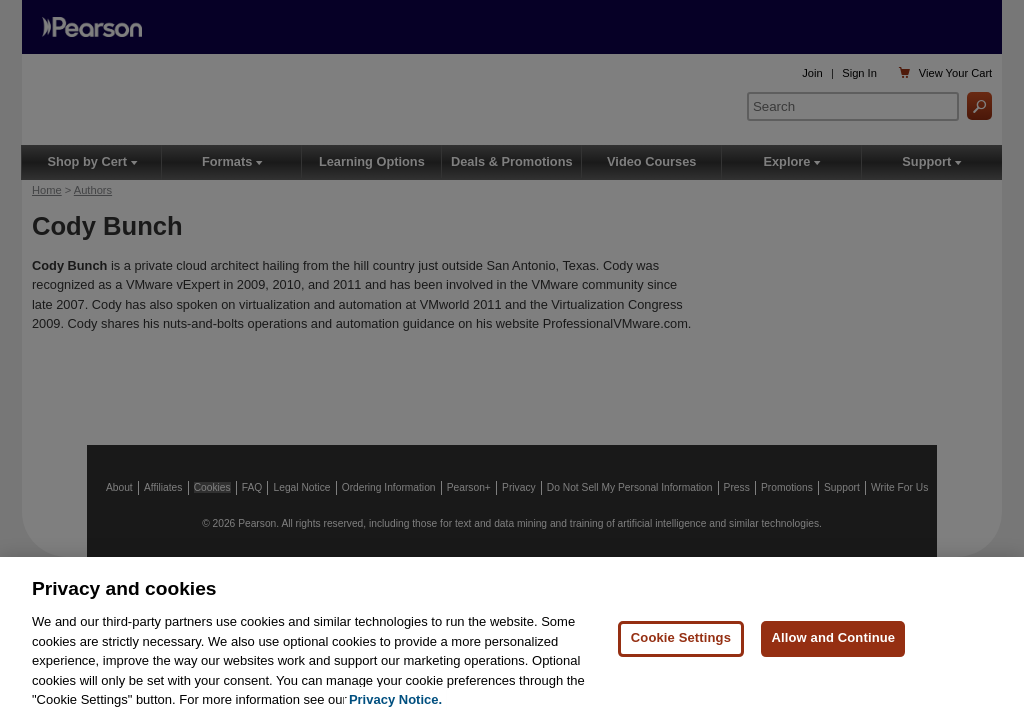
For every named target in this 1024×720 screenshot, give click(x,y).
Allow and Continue (833, 637)
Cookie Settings (681, 637)
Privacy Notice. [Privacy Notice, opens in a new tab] (395, 699)
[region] (512, 638)
